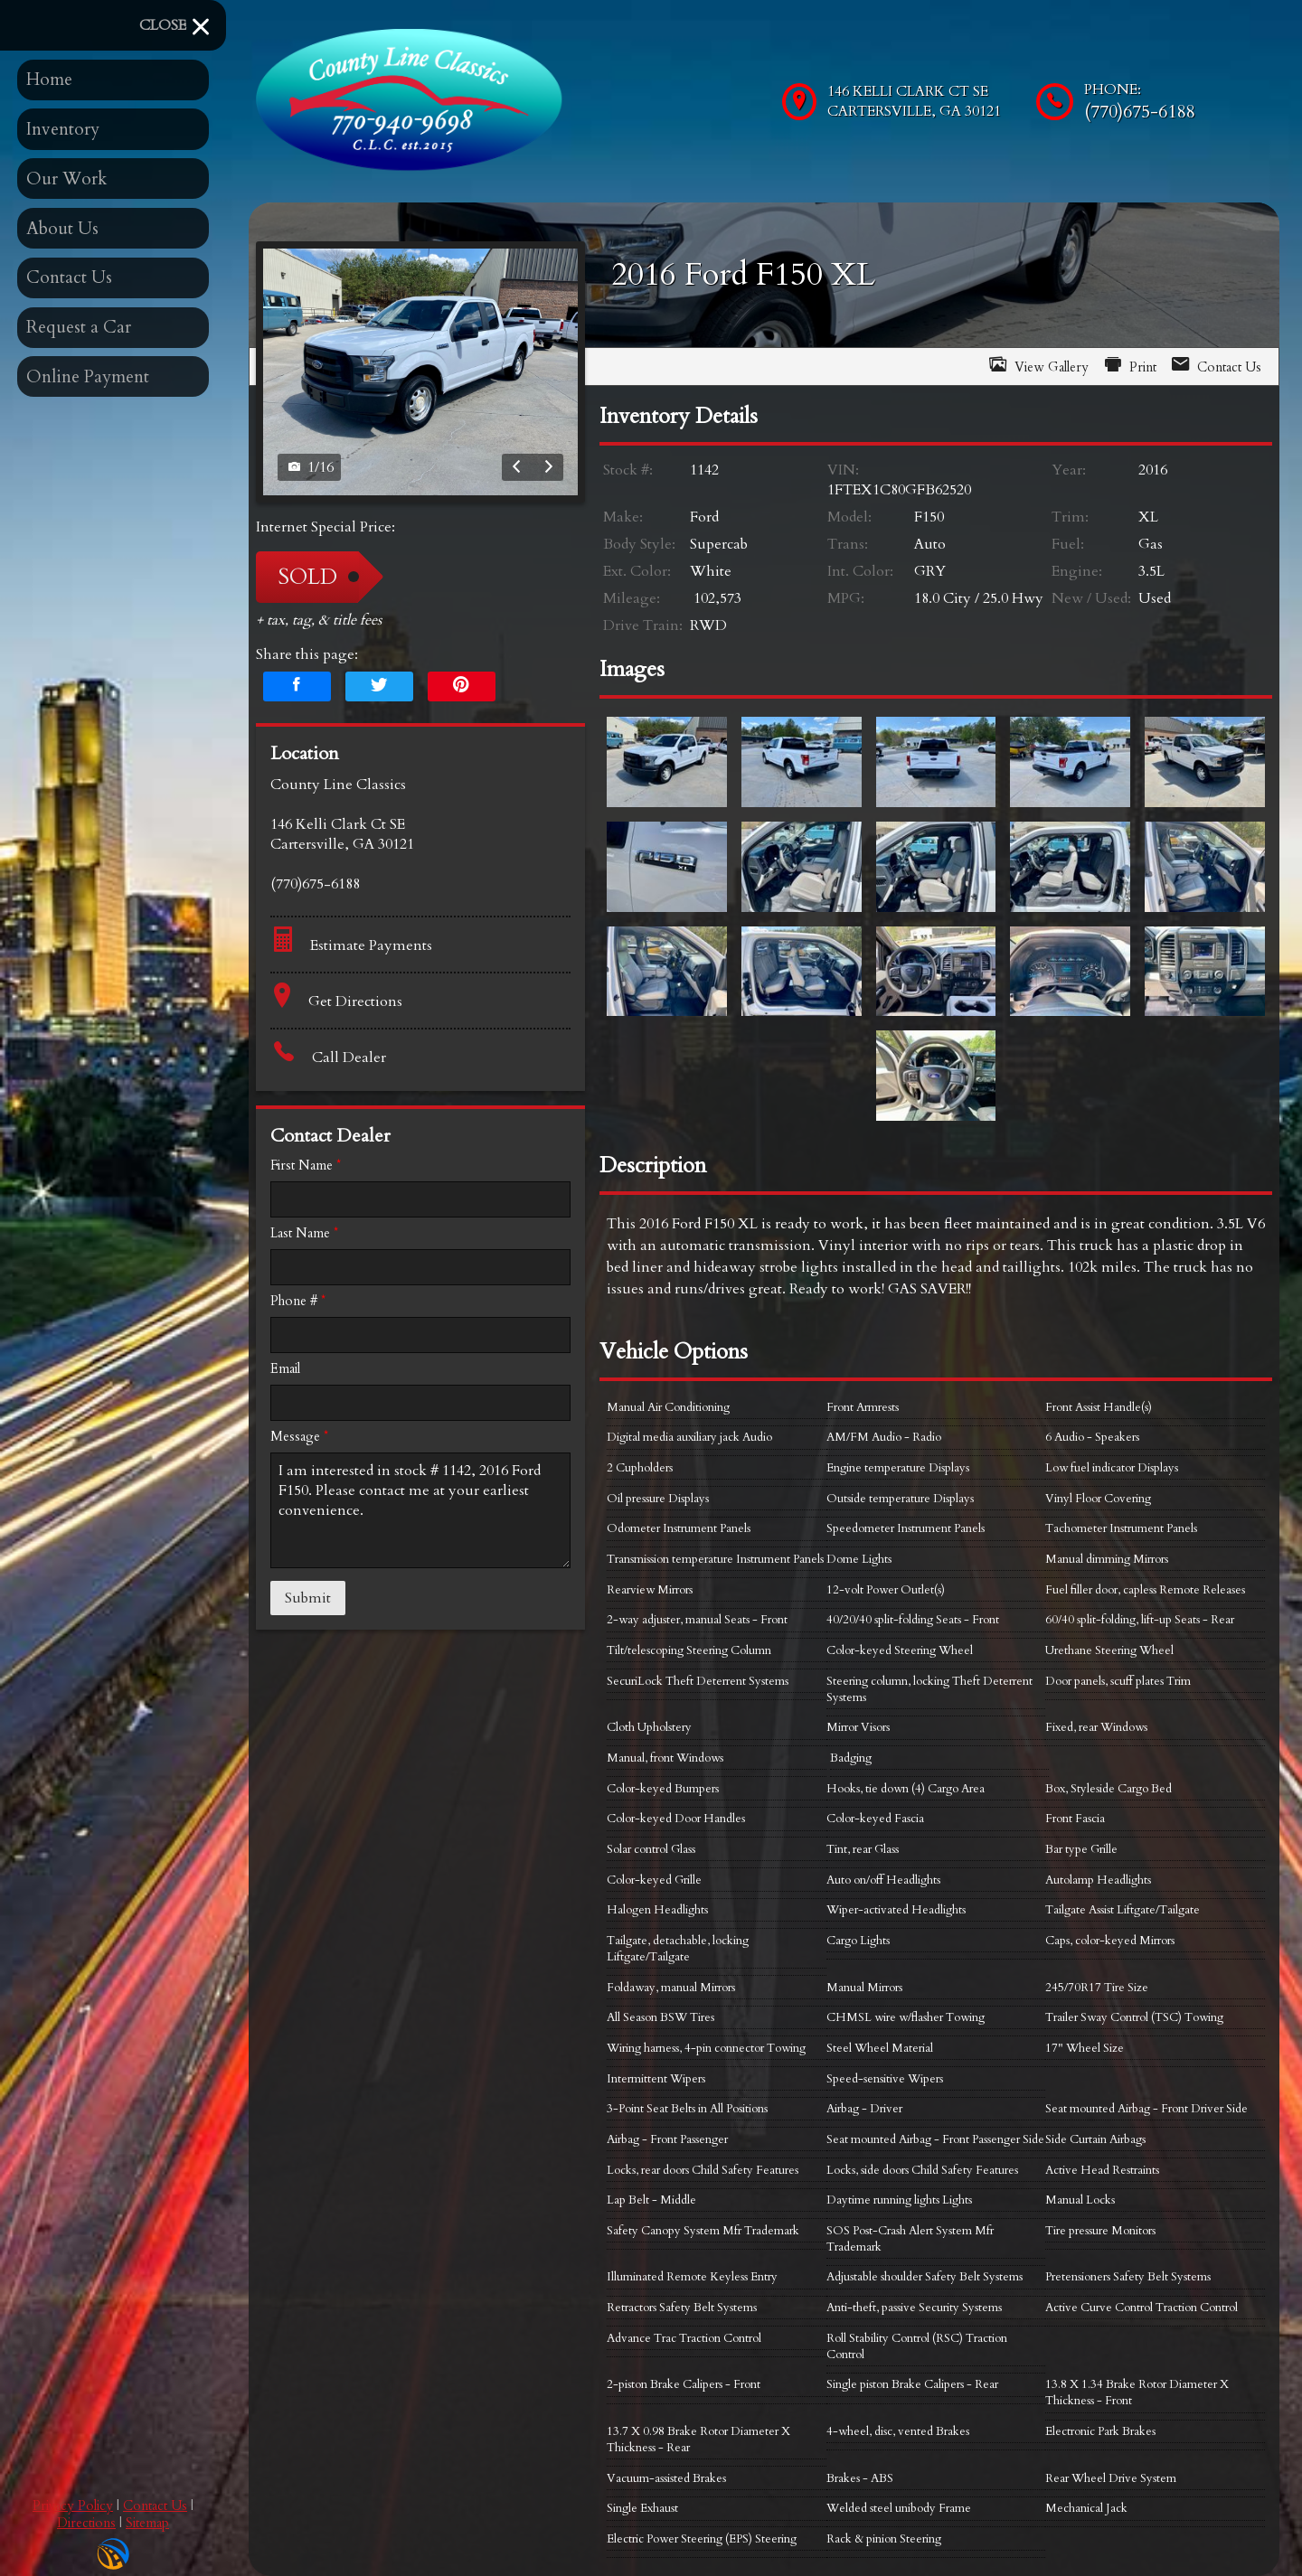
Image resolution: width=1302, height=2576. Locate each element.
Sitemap (147, 2523)
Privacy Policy (73, 2506)
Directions (86, 2523)
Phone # (298, 1301)
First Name (305, 1165)
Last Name (304, 1233)
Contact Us (155, 2506)
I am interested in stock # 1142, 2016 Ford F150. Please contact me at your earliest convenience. (420, 1510)
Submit (308, 1598)
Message (299, 1436)
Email (285, 1368)
